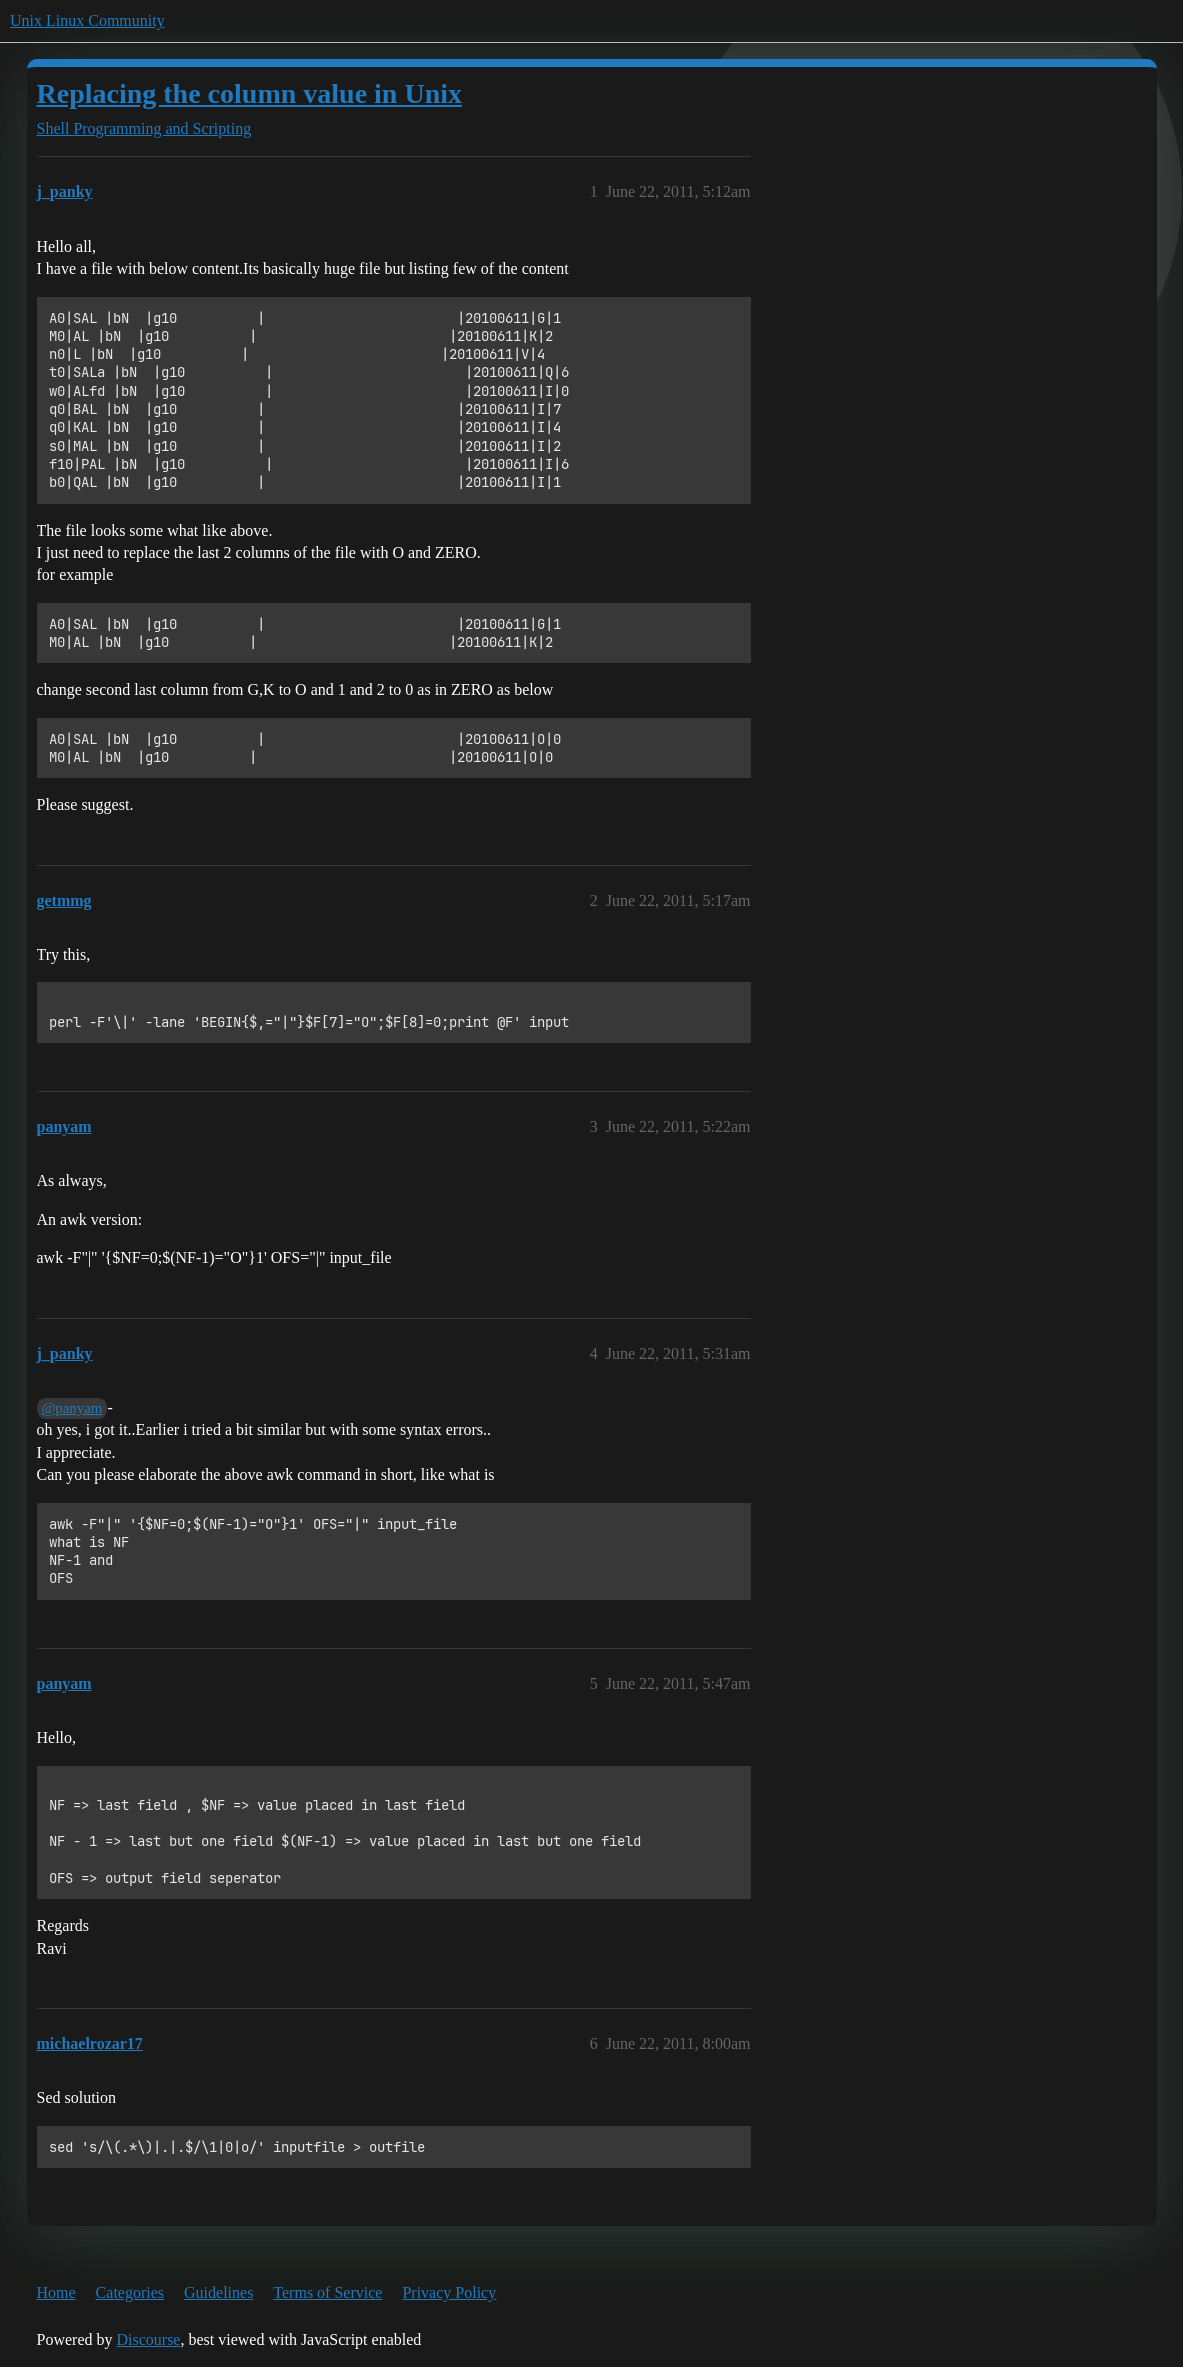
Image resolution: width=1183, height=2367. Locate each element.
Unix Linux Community (87, 20)
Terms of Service (327, 2292)
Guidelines (218, 2292)
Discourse (148, 2339)
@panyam (72, 1408)
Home (56, 2292)
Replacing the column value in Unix (249, 93)
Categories (130, 2292)
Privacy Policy (449, 2292)
